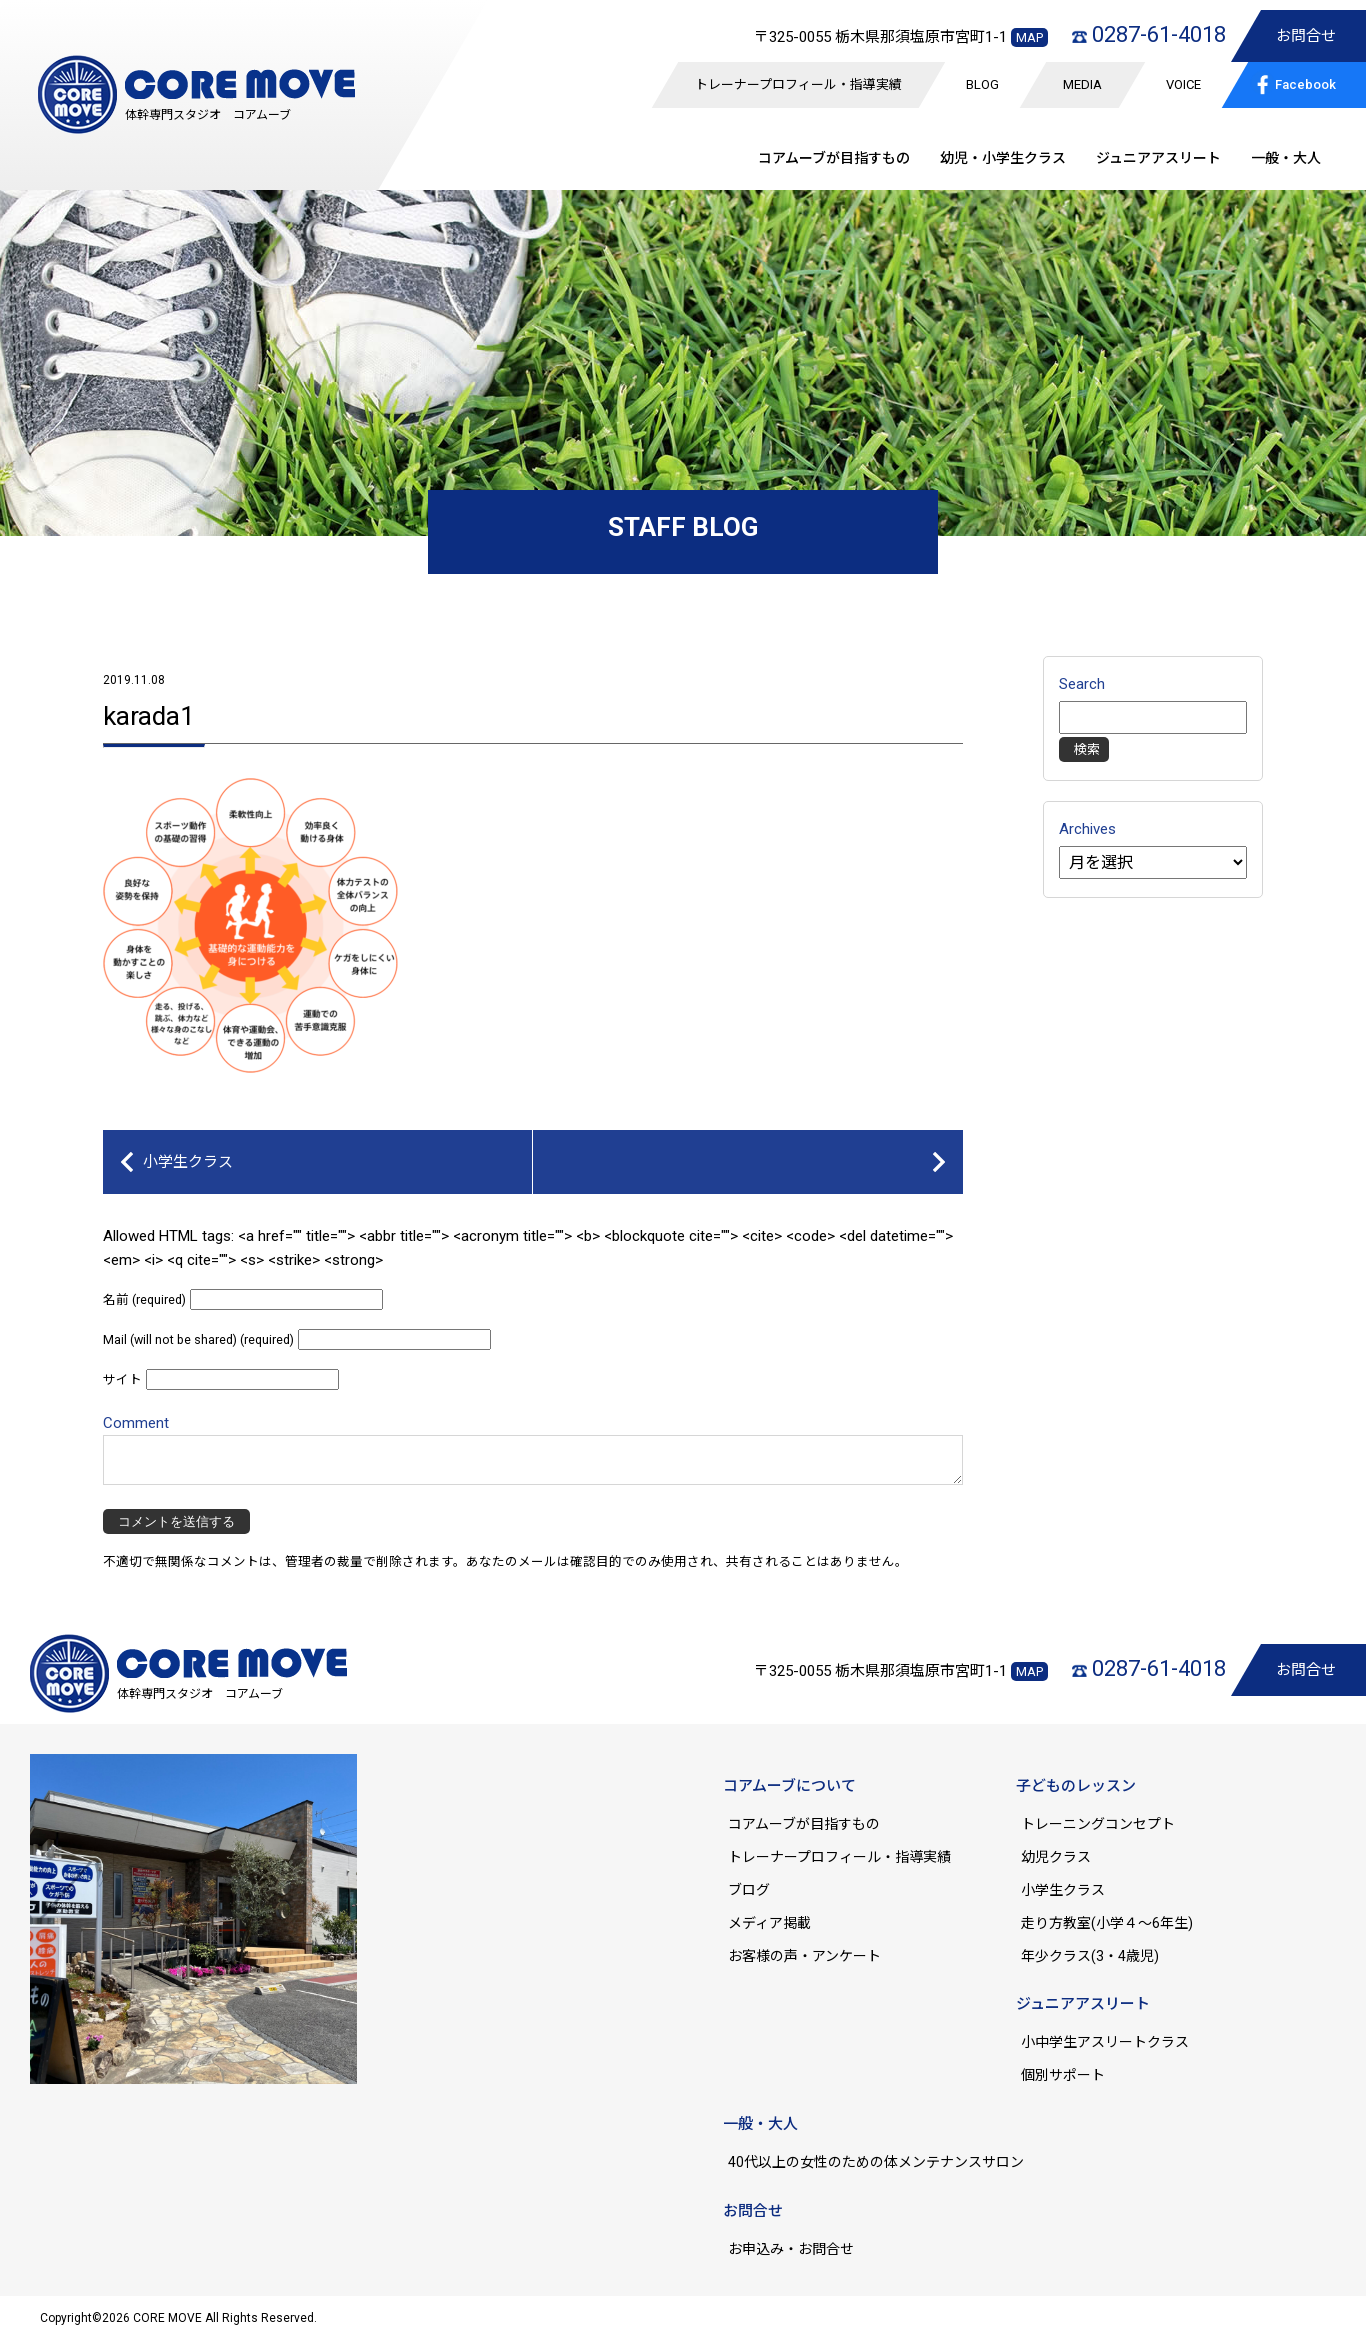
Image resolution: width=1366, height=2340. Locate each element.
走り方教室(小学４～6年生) (1114, 1923)
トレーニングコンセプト (1098, 1824)
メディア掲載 (769, 1923)
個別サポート (1063, 2075)
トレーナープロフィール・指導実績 (798, 84)
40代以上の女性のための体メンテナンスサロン (876, 2162)
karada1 (149, 716)
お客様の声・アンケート (804, 1956)
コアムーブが (834, 158)
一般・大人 (1286, 158)
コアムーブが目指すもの (804, 1824)
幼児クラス (1056, 1857)
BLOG (982, 84)
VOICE (1183, 84)
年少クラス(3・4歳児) (1090, 1956)
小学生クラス (188, 1162)
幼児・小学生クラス (1003, 158)
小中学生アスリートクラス (1105, 2042)
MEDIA (1082, 84)
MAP (1029, 37)
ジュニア (1158, 158)
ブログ (749, 1890)
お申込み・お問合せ (791, 2249)
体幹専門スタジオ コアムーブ (208, 115)
